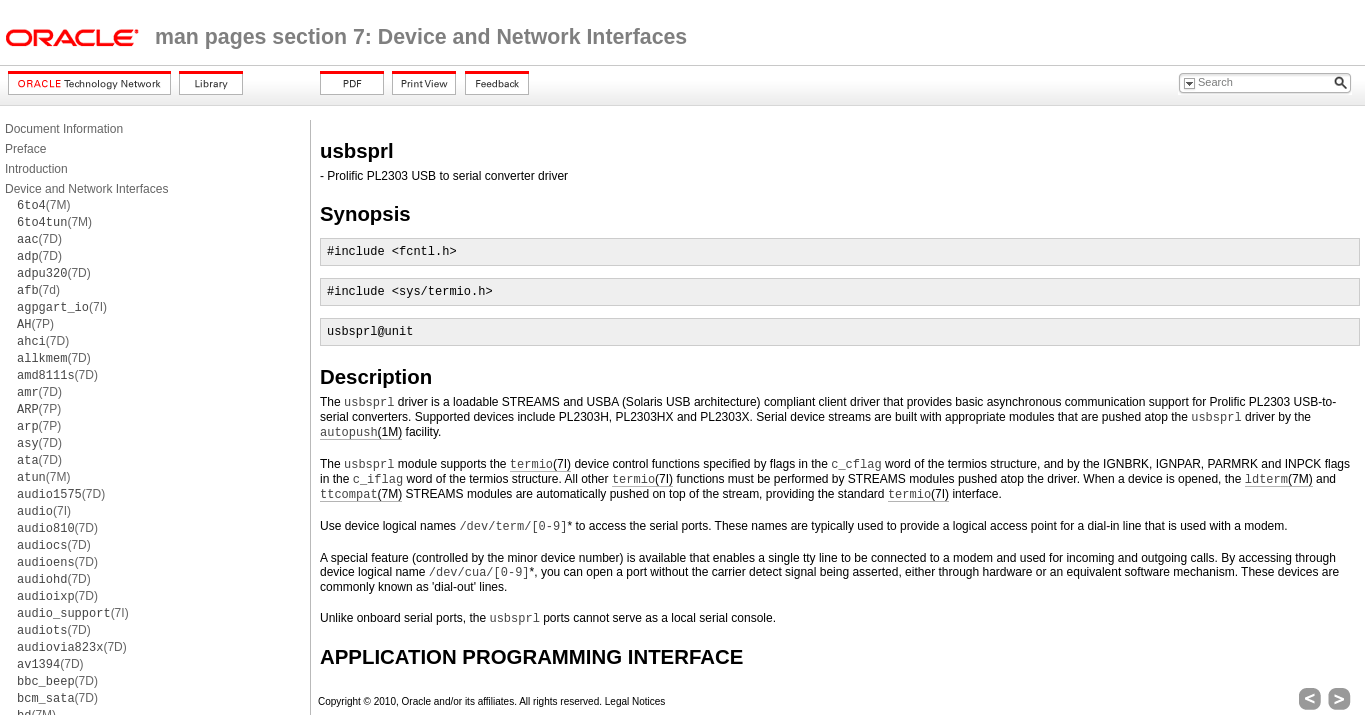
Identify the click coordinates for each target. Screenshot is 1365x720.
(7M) (43, 205)
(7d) (38, 290)
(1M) (361, 432)
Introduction (36, 169)
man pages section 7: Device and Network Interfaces (421, 37)
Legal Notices (635, 701)
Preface (25, 149)
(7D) (39, 239)
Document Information (64, 129)
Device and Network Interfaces (86, 189)
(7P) (35, 324)
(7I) (62, 307)
